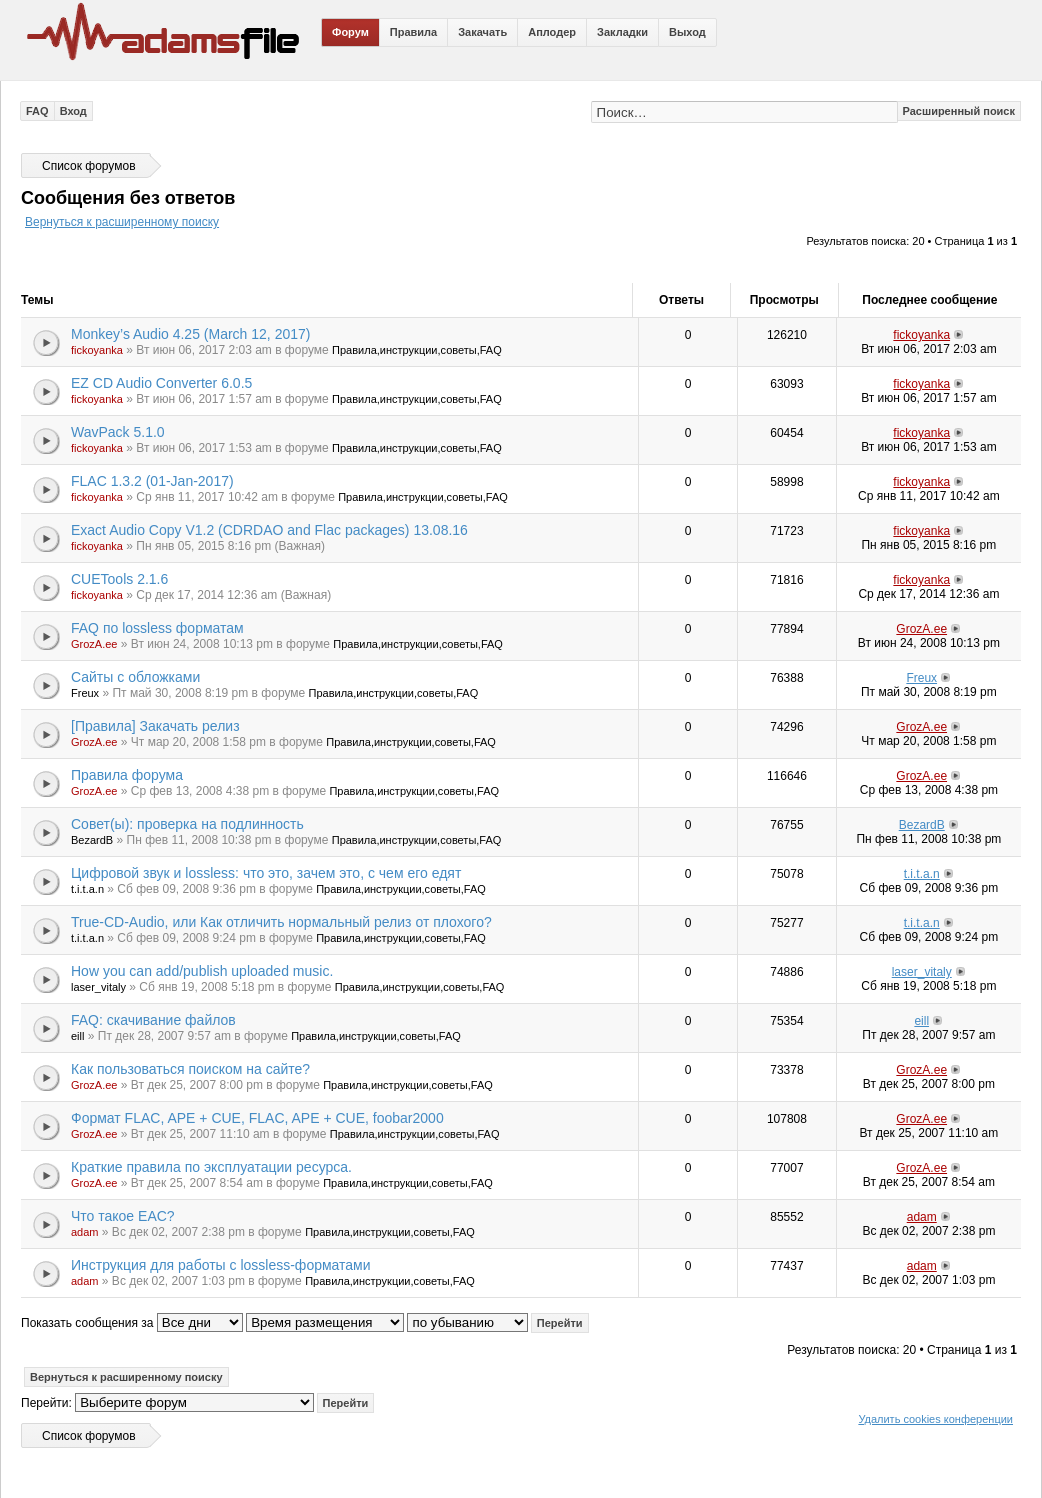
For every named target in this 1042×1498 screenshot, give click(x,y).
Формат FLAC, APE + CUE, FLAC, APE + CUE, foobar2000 (257, 1118)
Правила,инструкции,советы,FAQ (417, 350)
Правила (413, 32)
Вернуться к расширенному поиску (122, 222)
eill (77, 1036)
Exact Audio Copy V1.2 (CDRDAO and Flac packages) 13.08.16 (269, 530)
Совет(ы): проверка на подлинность (187, 824)
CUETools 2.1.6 (119, 579)
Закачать (482, 32)
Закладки (622, 32)
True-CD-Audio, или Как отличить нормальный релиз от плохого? (281, 922)
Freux (85, 693)
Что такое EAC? (123, 1216)
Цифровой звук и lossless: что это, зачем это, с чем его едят (266, 873)
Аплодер (552, 32)
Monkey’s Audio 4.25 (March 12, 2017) (190, 334)
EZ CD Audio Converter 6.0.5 (161, 383)
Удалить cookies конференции (935, 1419)
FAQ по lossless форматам (157, 628)
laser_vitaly (98, 987)
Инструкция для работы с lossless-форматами (221, 1265)
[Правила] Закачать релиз (155, 726)
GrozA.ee (94, 644)
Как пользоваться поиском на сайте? (190, 1069)
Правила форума (127, 775)
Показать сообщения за (132, 1323)
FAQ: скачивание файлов (153, 1020)
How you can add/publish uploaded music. (202, 971)
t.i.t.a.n (87, 889)
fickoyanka (97, 350)
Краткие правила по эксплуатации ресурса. (211, 1167)
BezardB (92, 840)
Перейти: (46, 1403)
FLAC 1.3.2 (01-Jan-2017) (152, 481)
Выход (687, 32)
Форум (350, 32)
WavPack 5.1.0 (118, 432)
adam (85, 1232)
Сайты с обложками (135, 677)
